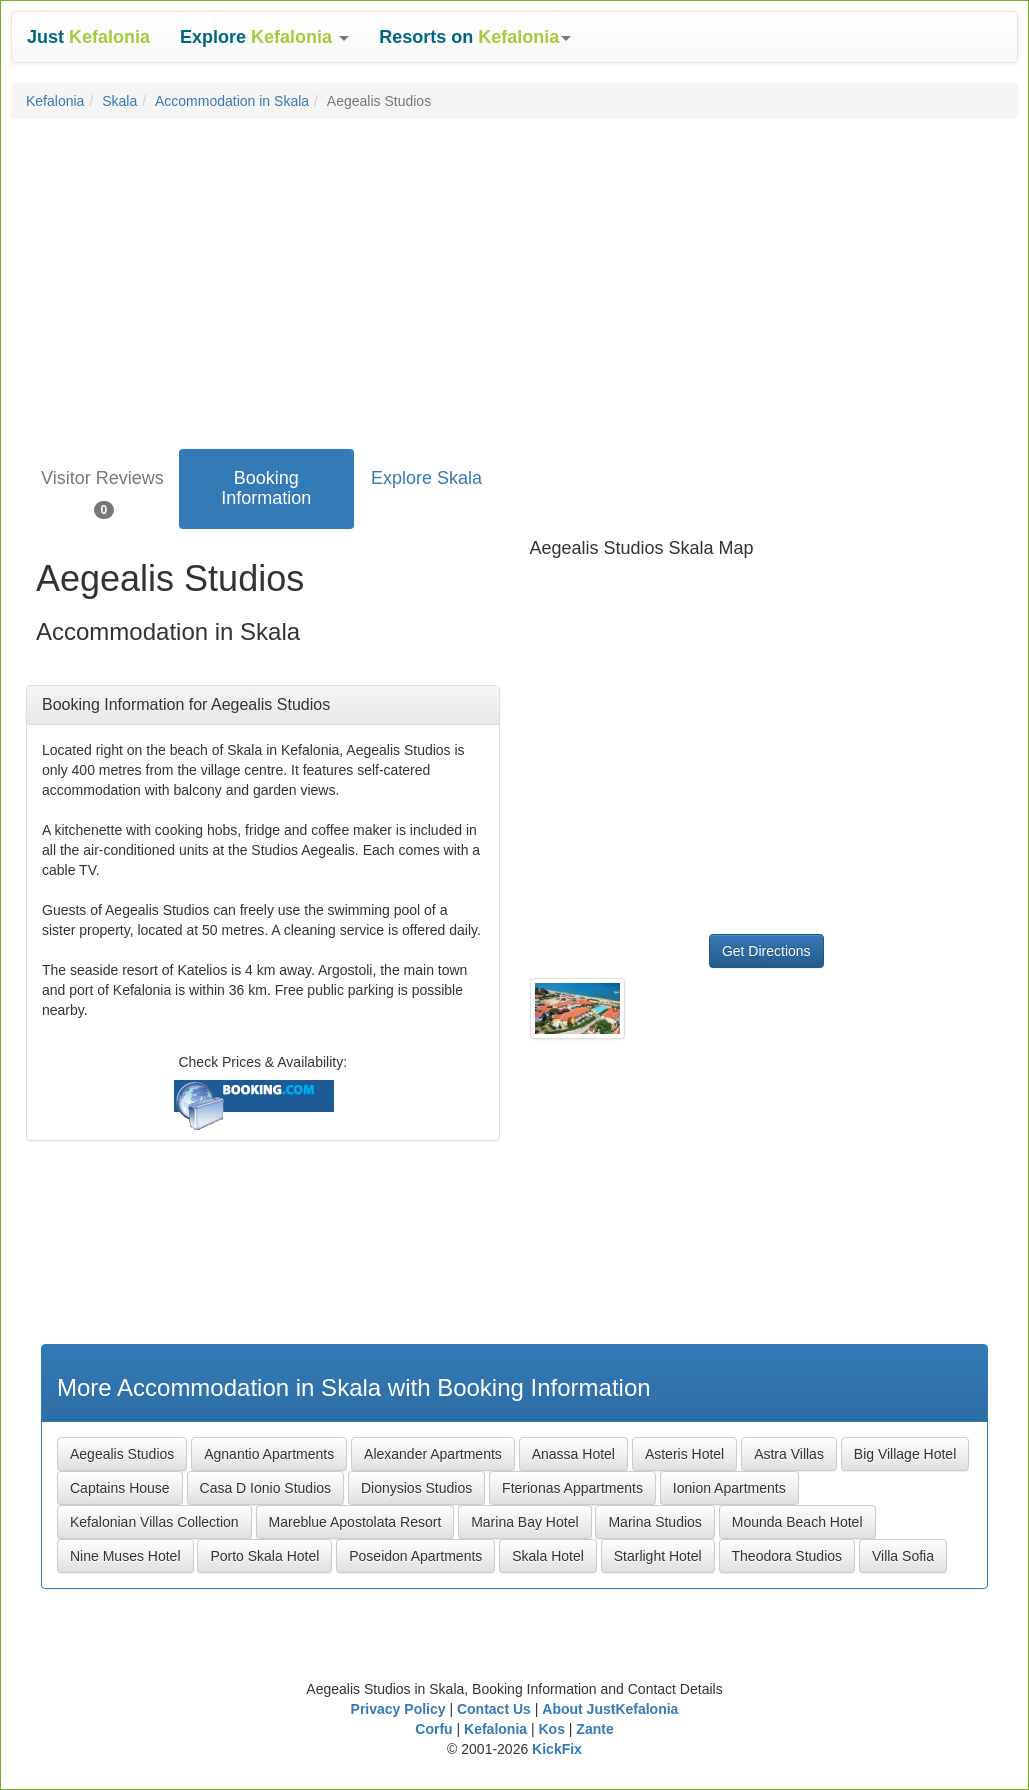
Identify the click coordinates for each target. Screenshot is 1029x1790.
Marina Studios (654, 1522)
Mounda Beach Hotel (797, 1522)
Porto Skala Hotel (264, 1556)
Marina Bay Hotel (524, 1522)
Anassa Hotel (573, 1454)
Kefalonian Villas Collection (154, 1522)
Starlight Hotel (658, 1556)
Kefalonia (55, 101)
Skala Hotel (548, 1556)
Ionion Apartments (729, 1488)
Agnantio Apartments (269, 1454)
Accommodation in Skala (232, 101)
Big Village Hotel (905, 1454)
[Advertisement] (514, 279)
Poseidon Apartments (415, 1556)
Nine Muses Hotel (125, 1556)
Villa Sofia (903, 1556)
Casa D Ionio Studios (266, 1488)
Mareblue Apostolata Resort (355, 1522)
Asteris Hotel (684, 1454)
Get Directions (766, 951)
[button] (264, 37)
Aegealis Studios (122, 1454)
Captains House (120, 1488)
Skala (119, 101)
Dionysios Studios (416, 1488)
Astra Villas (789, 1454)
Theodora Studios (787, 1556)
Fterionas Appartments (572, 1488)
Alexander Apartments (433, 1454)
